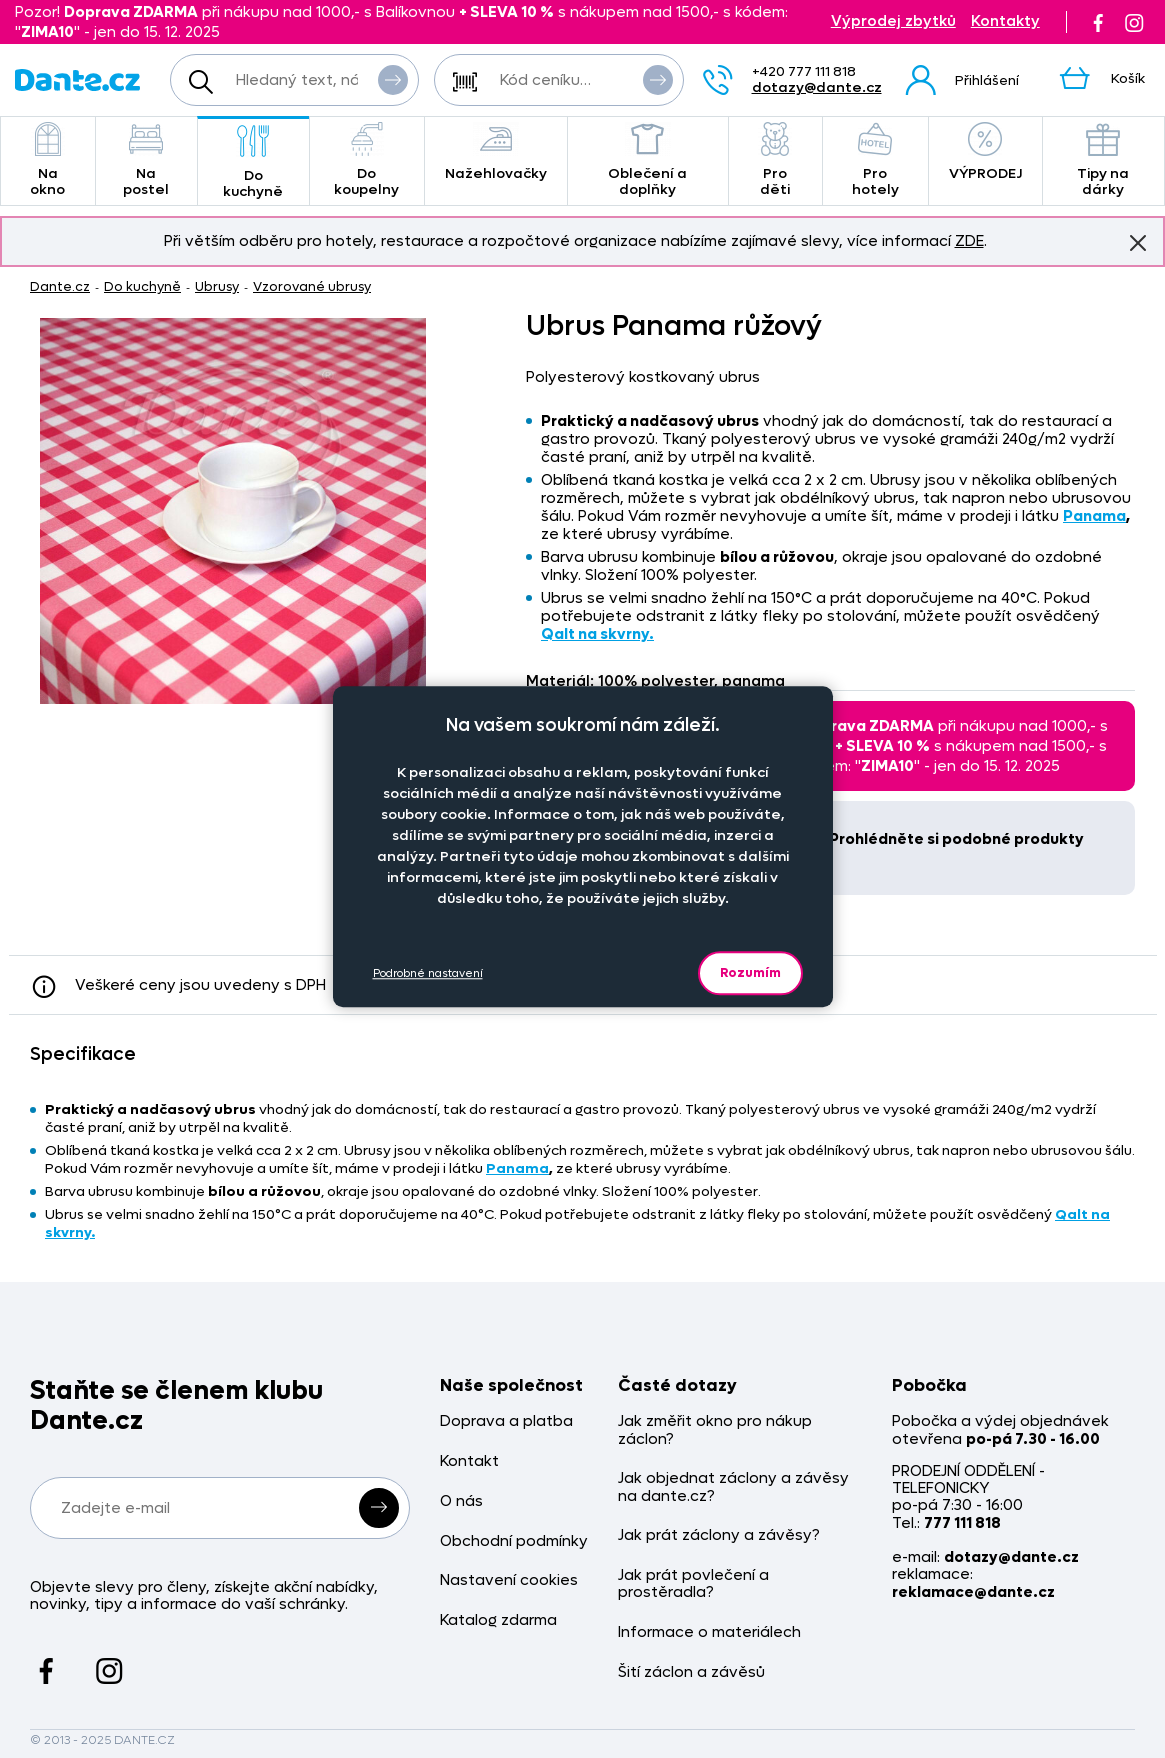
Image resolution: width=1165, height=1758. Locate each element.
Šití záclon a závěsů (691, 1672)
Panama (1094, 516)
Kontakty (1005, 21)
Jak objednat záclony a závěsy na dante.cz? (733, 1487)
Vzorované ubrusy (312, 286)
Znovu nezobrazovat (1138, 242)
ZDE (969, 241)
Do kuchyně (253, 162)
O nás (461, 1501)
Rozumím (750, 972)
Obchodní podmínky (514, 1541)
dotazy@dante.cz (817, 87)
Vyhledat (393, 79)
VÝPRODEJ (985, 152)
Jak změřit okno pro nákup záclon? (715, 1430)
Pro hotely (875, 160)
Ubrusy (217, 286)
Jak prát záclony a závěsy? (719, 1535)
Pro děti (775, 160)
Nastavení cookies (509, 1580)
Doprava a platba (506, 1421)
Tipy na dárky (1103, 160)
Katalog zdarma (498, 1620)
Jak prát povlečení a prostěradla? (693, 1584)
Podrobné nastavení (428, 973)
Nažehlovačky (496, 152)
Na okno (48, 160)
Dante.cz (60, 286)
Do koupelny (367, 160)
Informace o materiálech (709, 1632)
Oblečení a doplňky (648, 160)
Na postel (146, 160)
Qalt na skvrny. (597, 634)
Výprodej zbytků (893, 21)
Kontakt (469, 1461)
